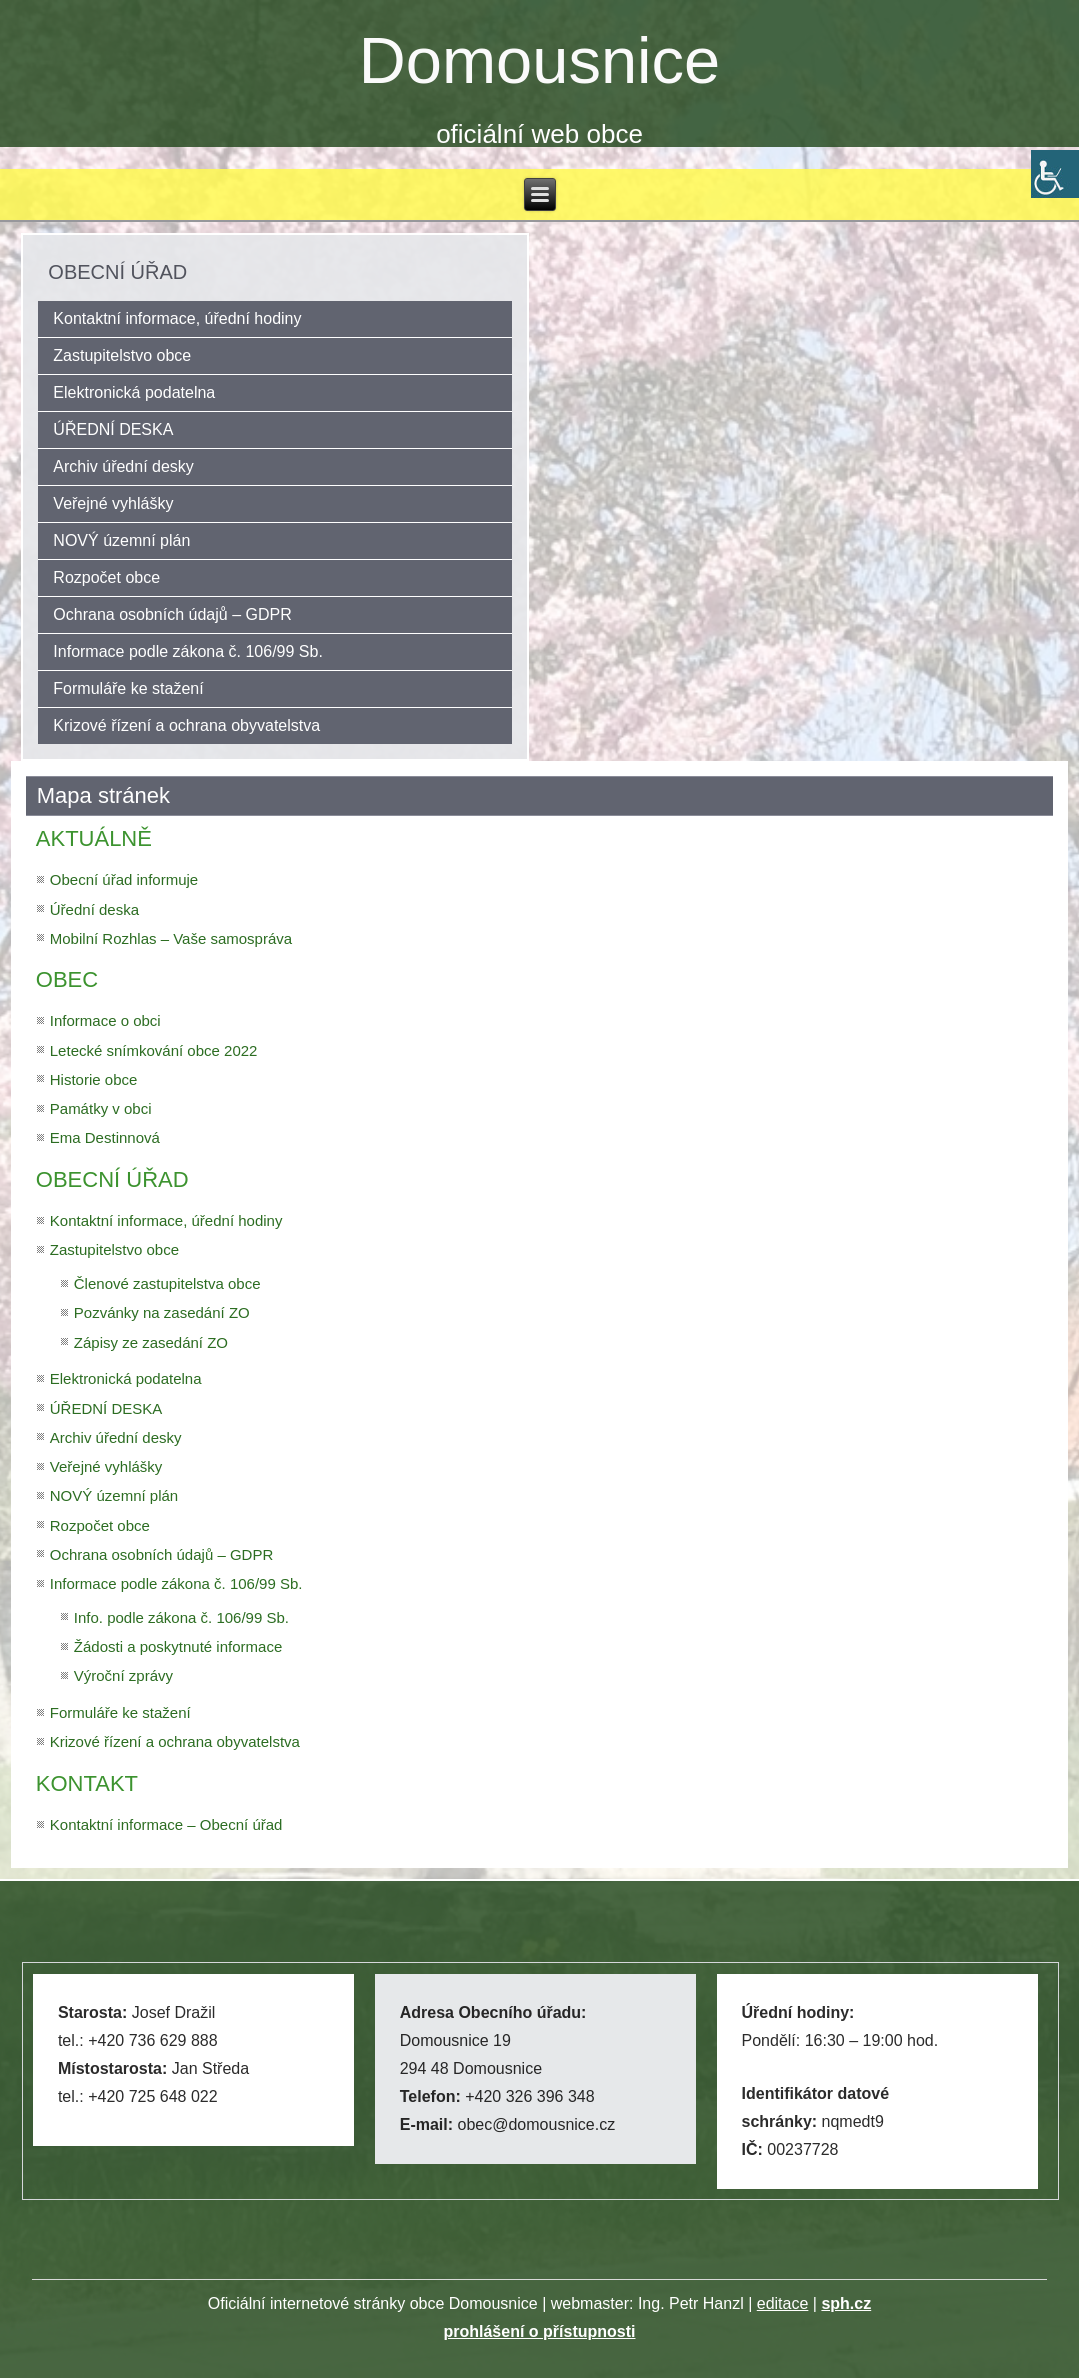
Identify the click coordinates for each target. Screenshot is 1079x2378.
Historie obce (94, 1079)
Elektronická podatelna (134, 392)
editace (783, 2303)
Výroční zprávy (123, 1675)
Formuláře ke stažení (128, 688)
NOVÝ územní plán (121, 540)
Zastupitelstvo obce (122, 355)
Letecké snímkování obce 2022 (154, 1050)
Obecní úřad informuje (124, 879)
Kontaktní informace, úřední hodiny (177, 318)
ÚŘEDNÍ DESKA (113, 429)
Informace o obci (105, 1020)
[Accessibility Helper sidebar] (1055, 174)
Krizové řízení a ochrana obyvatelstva (186, 725)
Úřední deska (94, 909)
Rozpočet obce (106, 577)
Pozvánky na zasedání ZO (162, 1312)
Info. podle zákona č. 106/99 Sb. (181, 1617)
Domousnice (539, 60)
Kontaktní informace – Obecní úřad (166, 1824)
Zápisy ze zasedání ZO (151, 1342)
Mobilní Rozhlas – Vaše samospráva (171, 938)
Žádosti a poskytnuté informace (178, 1646)
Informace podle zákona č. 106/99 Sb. (188, 651)
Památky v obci (101, 1108)
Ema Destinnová (105, 1137)
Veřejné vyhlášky (113, 503)
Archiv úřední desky (123, 466)
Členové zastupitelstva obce (167, 1283)
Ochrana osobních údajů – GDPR (172, 614)
